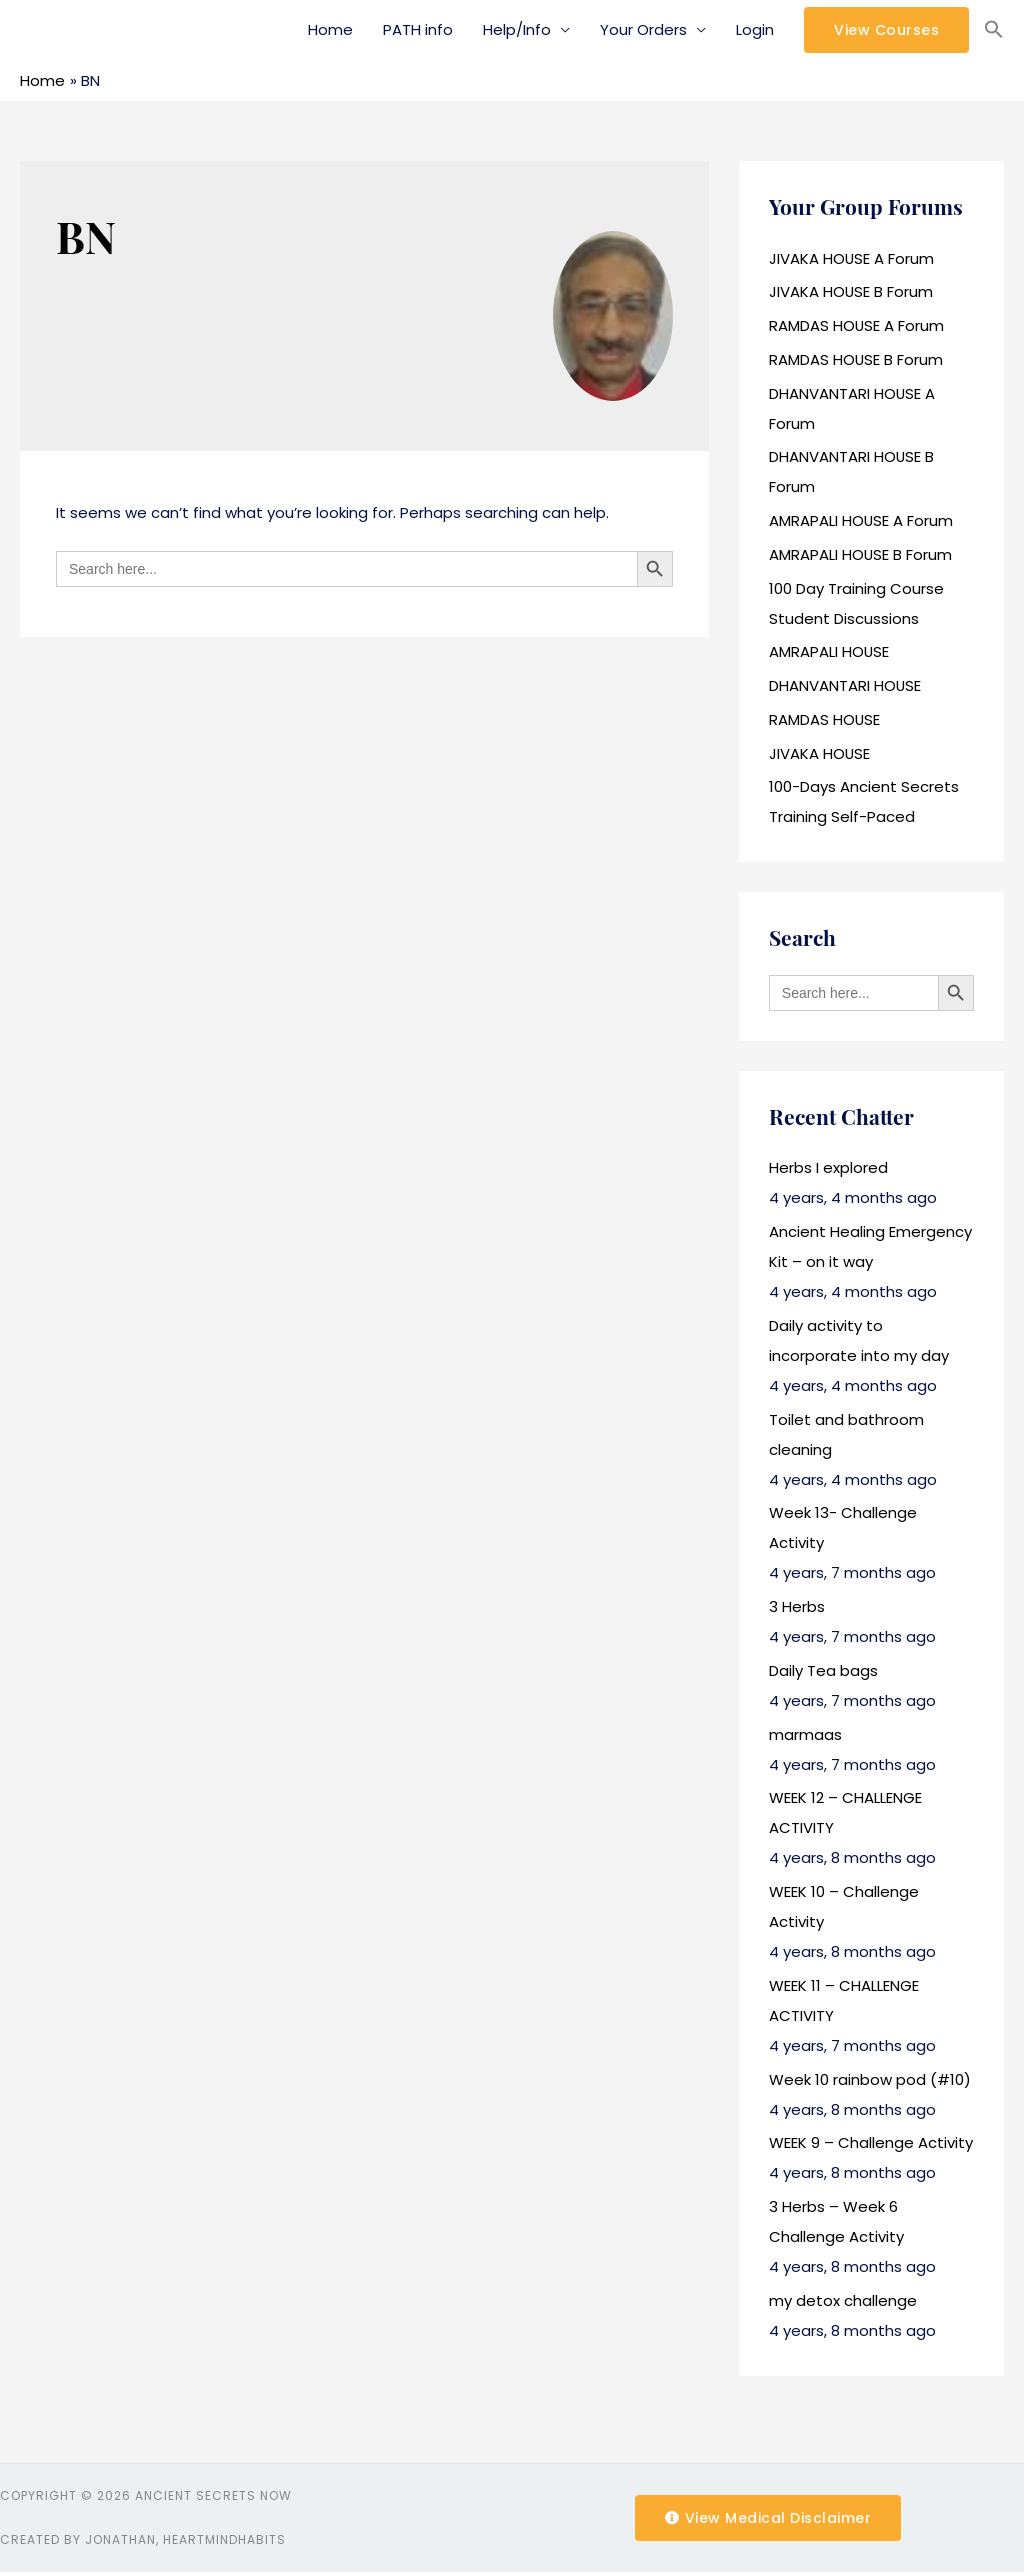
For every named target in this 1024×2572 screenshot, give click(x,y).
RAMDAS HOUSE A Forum (857, 325)
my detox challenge (843, 2300)
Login (755, 29)
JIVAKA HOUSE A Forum (852, 258)
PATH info (418, 29)
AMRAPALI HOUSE (829, 651)
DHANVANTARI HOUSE (845, 685)
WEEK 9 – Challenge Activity (871, 2142)
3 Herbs (797, 1606)
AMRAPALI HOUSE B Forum (861, 554)
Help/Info (517, 29)
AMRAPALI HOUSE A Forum (861, 520)
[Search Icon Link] (994, 30)
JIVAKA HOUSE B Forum (851, 291)
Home (330, 29)
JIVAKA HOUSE (820, 753)
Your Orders (643, 29)
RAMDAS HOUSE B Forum (856, 359)
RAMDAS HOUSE (825, 719)
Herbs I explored (828, 1167)
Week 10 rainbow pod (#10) (870, 2079)
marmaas (805, 1734)
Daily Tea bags (823, 1670)
